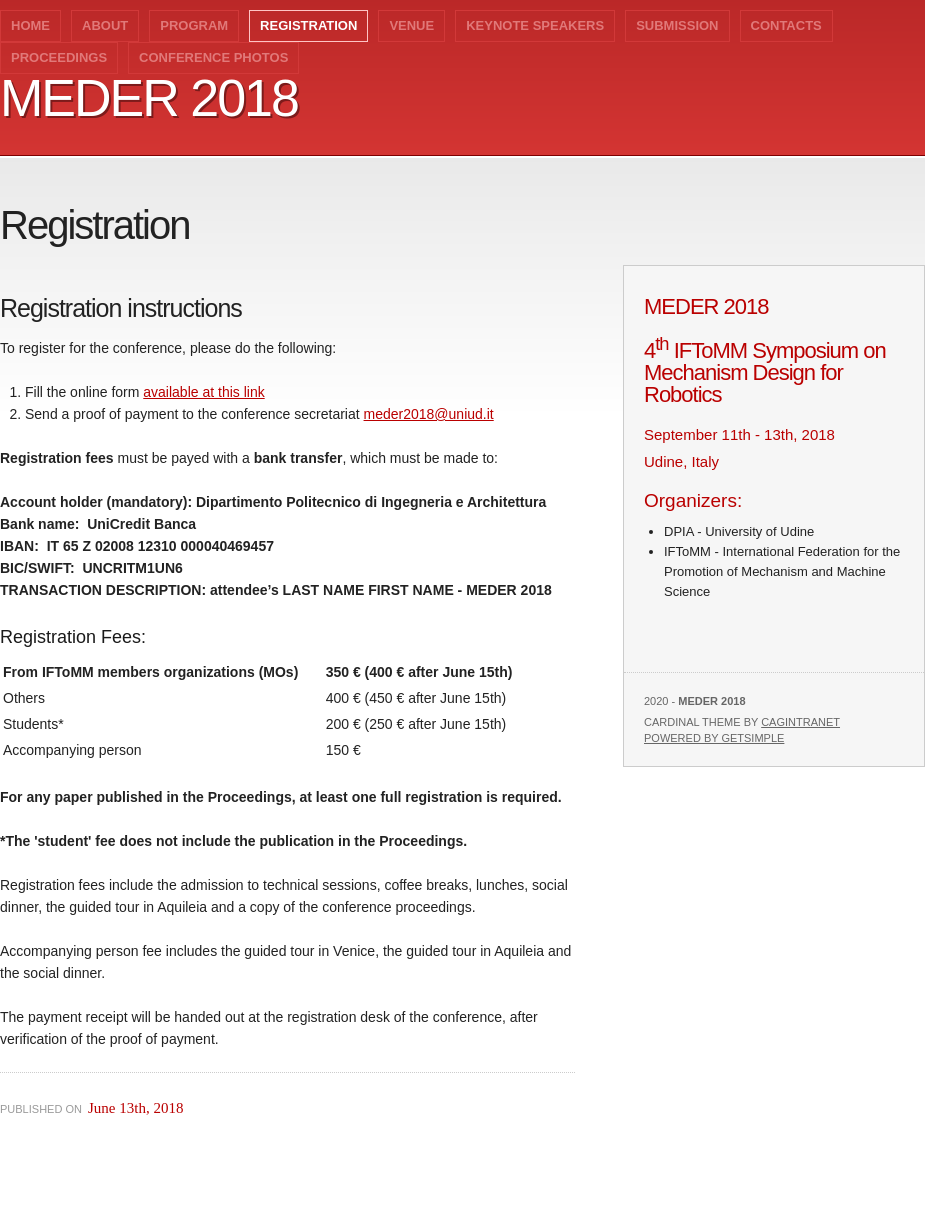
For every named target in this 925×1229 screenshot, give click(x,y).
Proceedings (59, 57)
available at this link (203, 392)
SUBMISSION (677, 25)
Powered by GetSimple (714, 738)
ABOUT (105, 25)
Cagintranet (800, 722)
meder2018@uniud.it (429, 414)
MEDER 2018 (149, 98)
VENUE (411, 25)
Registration (308, 25)
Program (194, 25)
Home (30, 25)
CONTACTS (786, 25)
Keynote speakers (535, 25)
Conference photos (213, 57)
